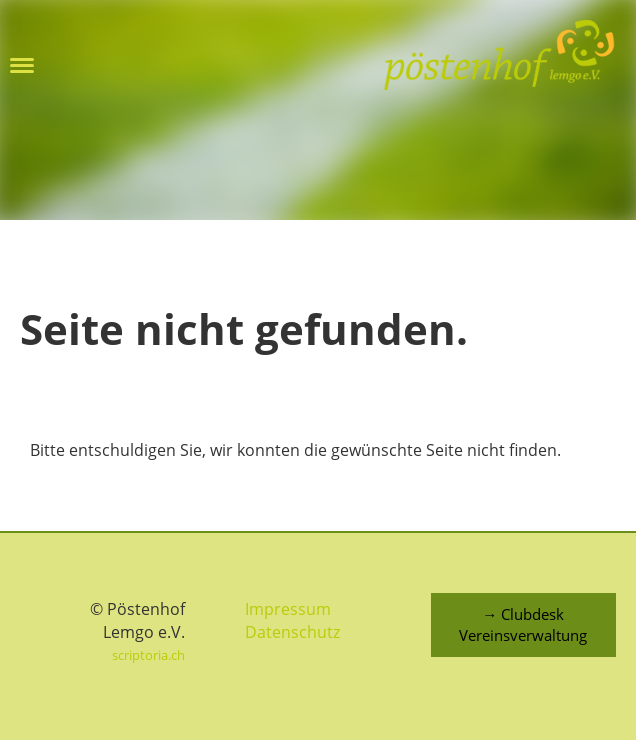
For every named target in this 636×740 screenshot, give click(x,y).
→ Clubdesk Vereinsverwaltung (523, 624)
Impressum (288, 609)
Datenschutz (292, 632)
